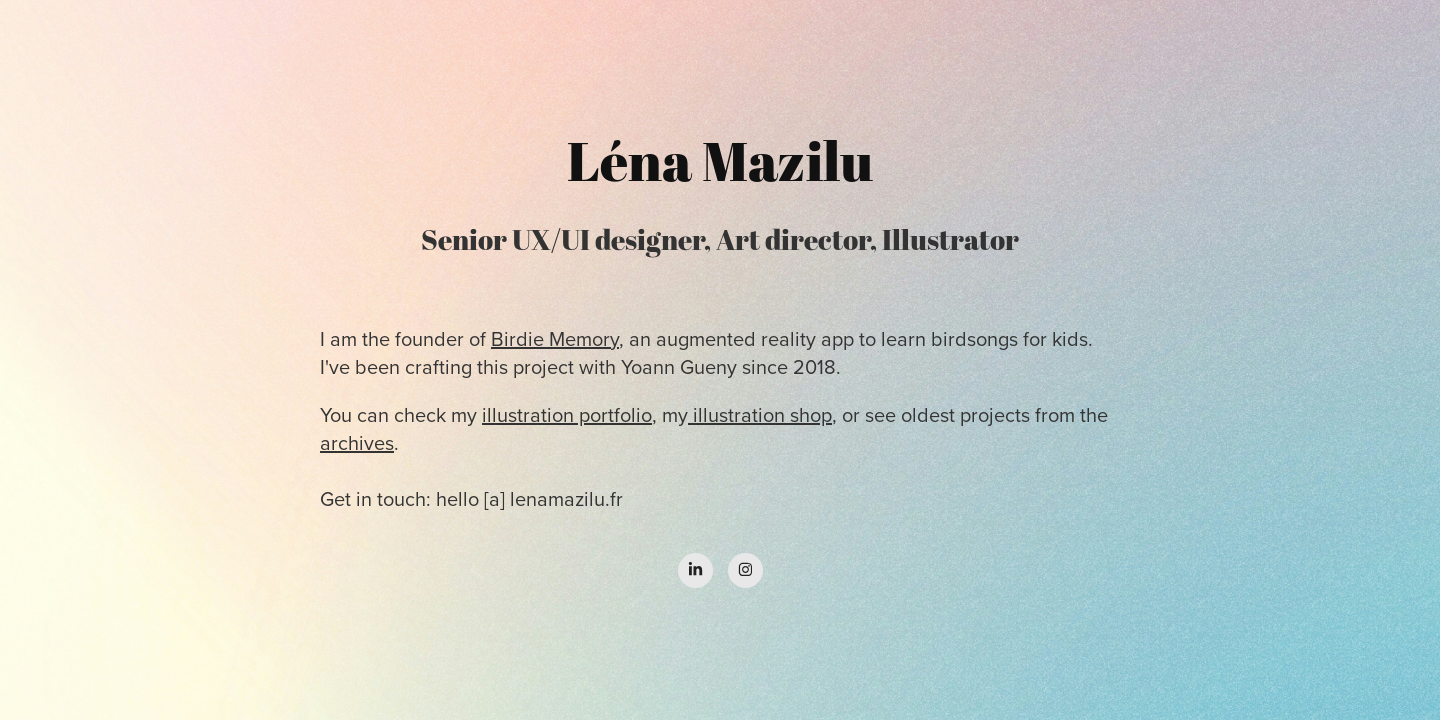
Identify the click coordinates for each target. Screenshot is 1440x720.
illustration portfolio (567, 414)
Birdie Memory (555, 338)
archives (357, 442)
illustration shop (760, 414)
